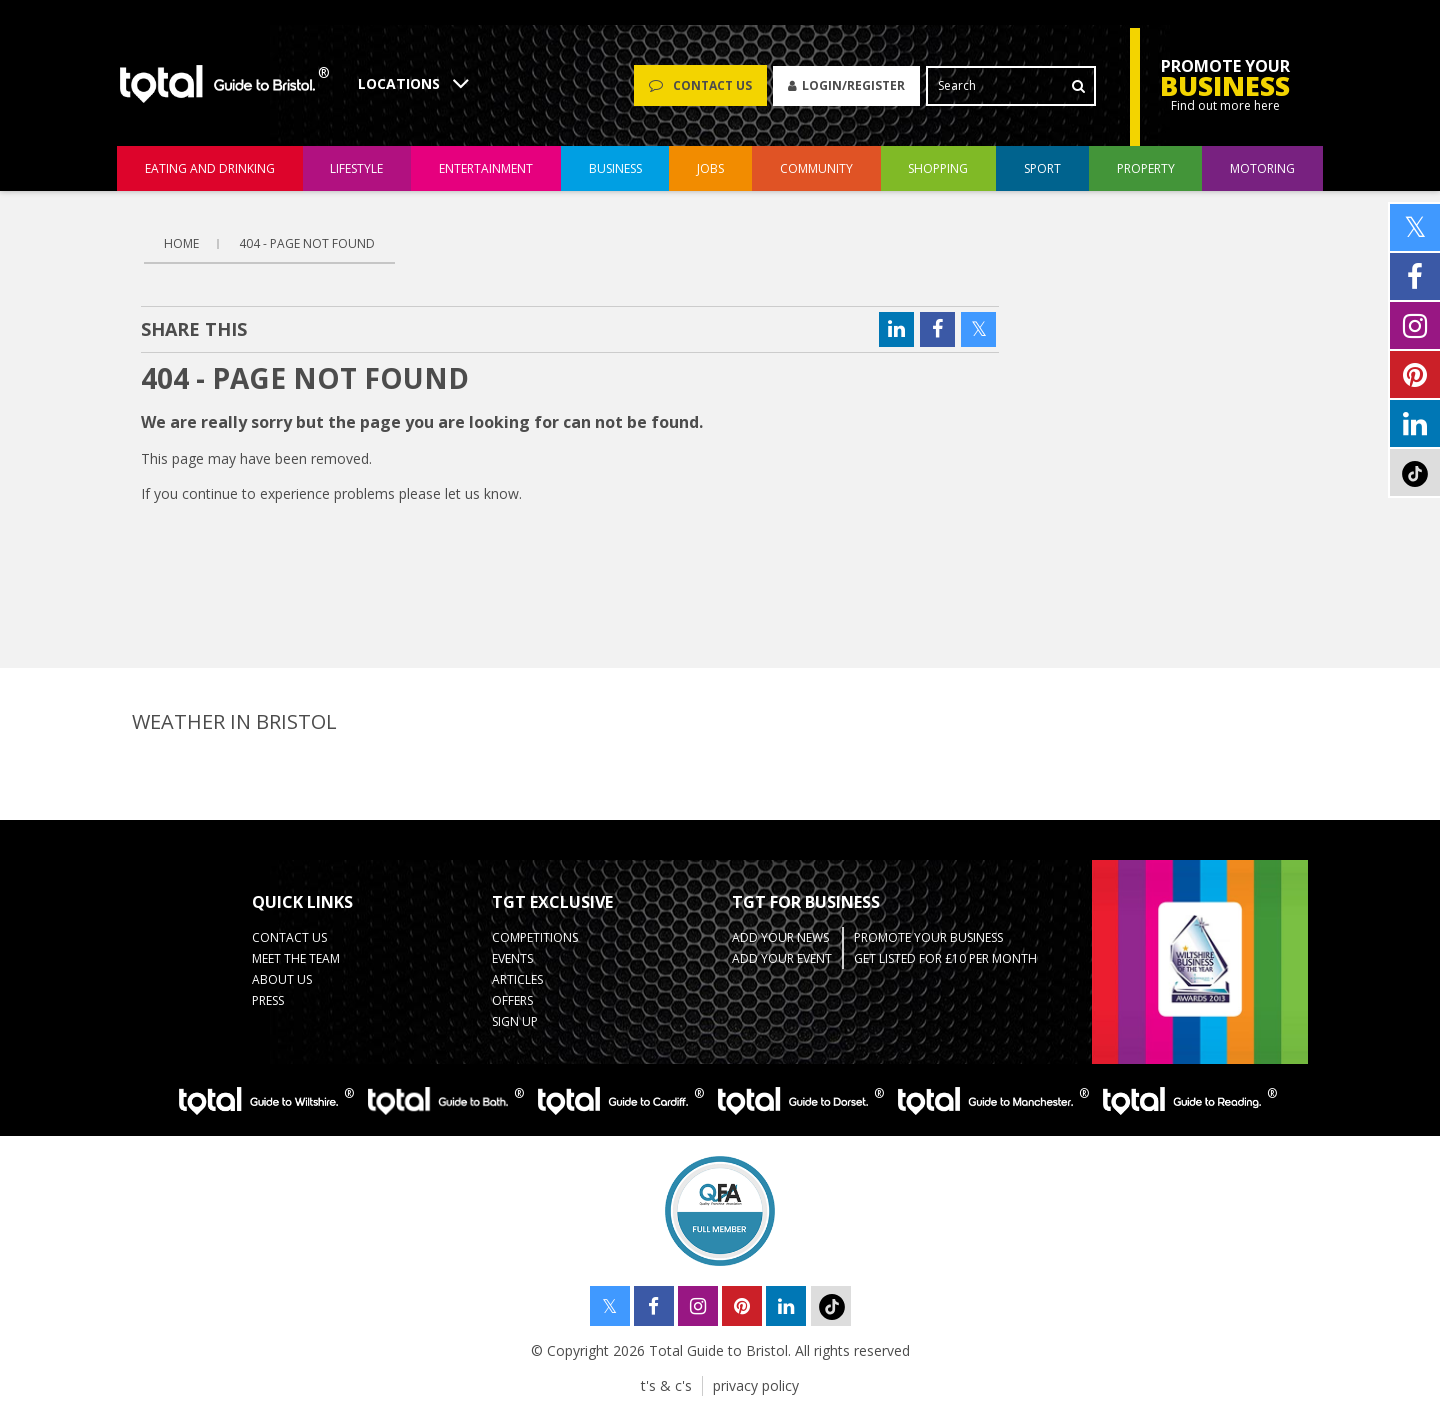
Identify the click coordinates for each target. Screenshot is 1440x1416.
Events (512, 958)
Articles (517, 979)
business (615, 168)
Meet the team (296, 958)
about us (282, 979)
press (268, 1000)
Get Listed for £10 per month (945, 958)
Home (181, 243)
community (816, 168)
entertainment (486, 168)
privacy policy (756, 1385)
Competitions (535, 937)
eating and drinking (210, 168)
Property (1146, 168)
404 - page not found (307, 243)
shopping (938, 168)
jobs (710, 168)
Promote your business (928, 937)
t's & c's (666, 1385)
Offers (512, 1000)
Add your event (782, 958)
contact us (289, 937)
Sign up (515, 1021)
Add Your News (780, 937)
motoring (1262, 168)
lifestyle (356, 168)
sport (1042, 168)
